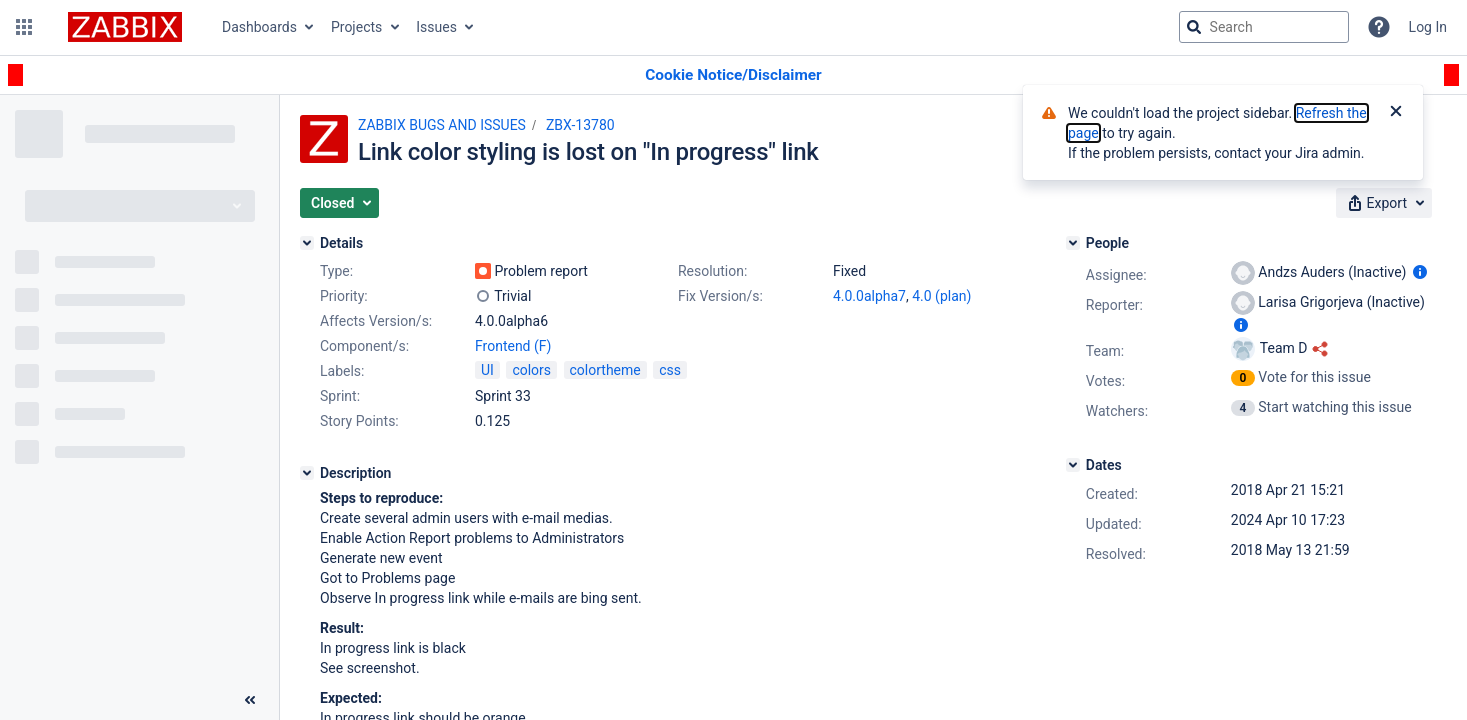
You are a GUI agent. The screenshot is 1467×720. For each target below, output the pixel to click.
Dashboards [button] (259, 27)
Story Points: (359, 421)
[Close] (1396, 113)
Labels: (342, 371)
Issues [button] (436, 27)
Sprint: (340, 396)
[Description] (307, 473)
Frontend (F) (513, 346)
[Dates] (1073, 465)
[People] (1073, 243)
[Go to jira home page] (125, 27)
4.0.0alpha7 (869, 296)
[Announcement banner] (733, 75)
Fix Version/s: (720, 296)
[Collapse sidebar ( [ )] (250, 700)
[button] (24, 27)
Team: (1105, 351)
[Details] (307, 243)
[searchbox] (1264, 27)
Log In (1428, 27)
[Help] (1379, 27)
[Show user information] (1420, 272)
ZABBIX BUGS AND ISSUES (442, 125)
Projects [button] (356, 27)
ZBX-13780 (580, 125)
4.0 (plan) (941, 296)
